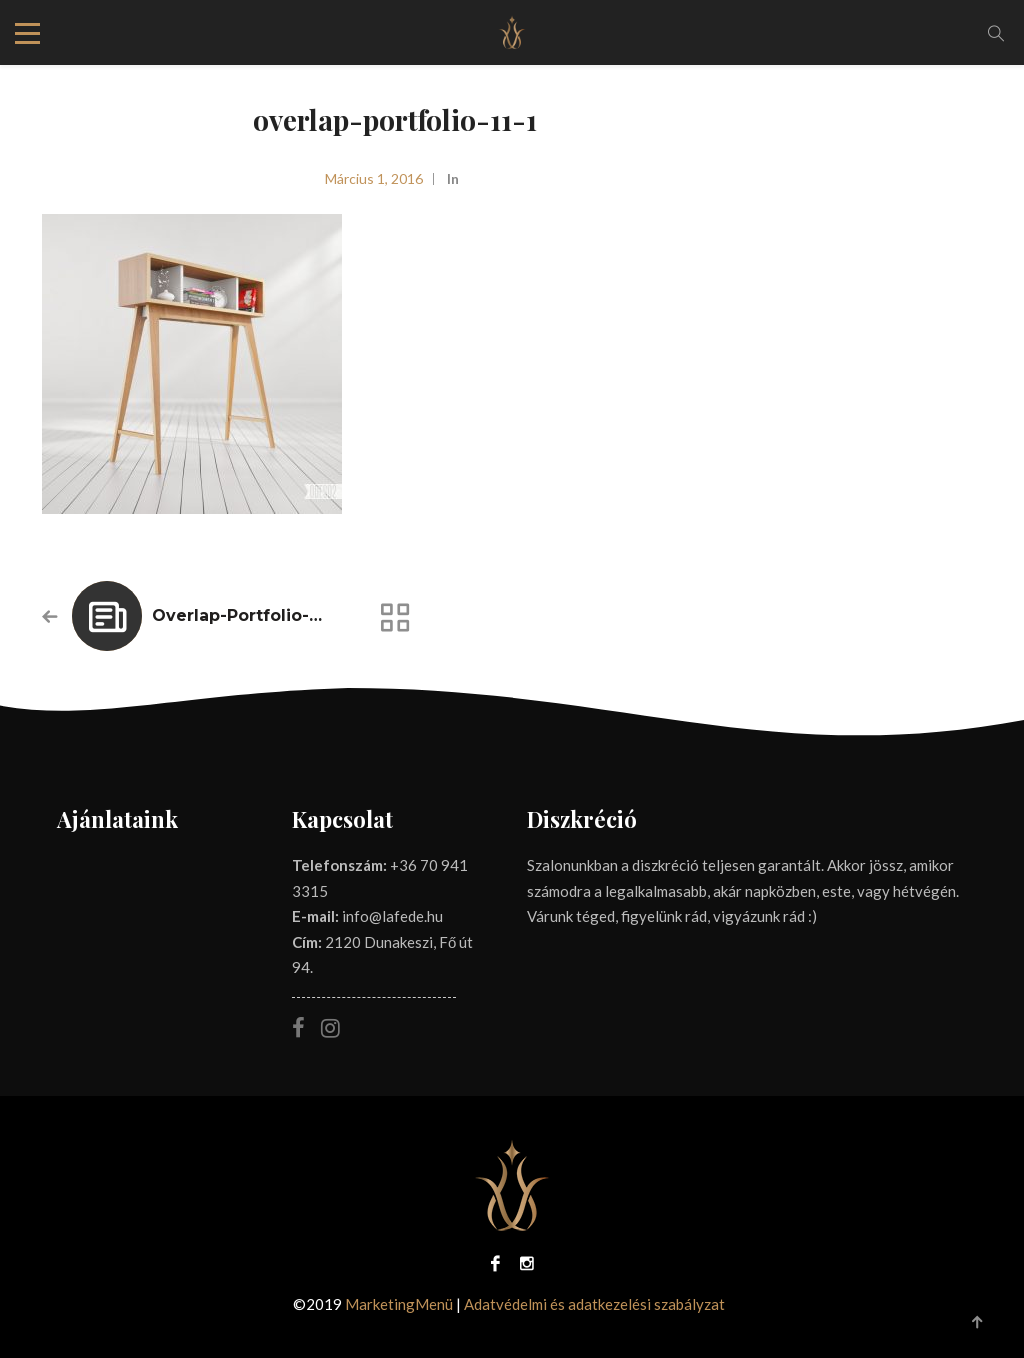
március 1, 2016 (374, 178)
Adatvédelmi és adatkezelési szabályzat (594, 1304)
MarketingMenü (399, 1304)
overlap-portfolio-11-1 (244, 615)
